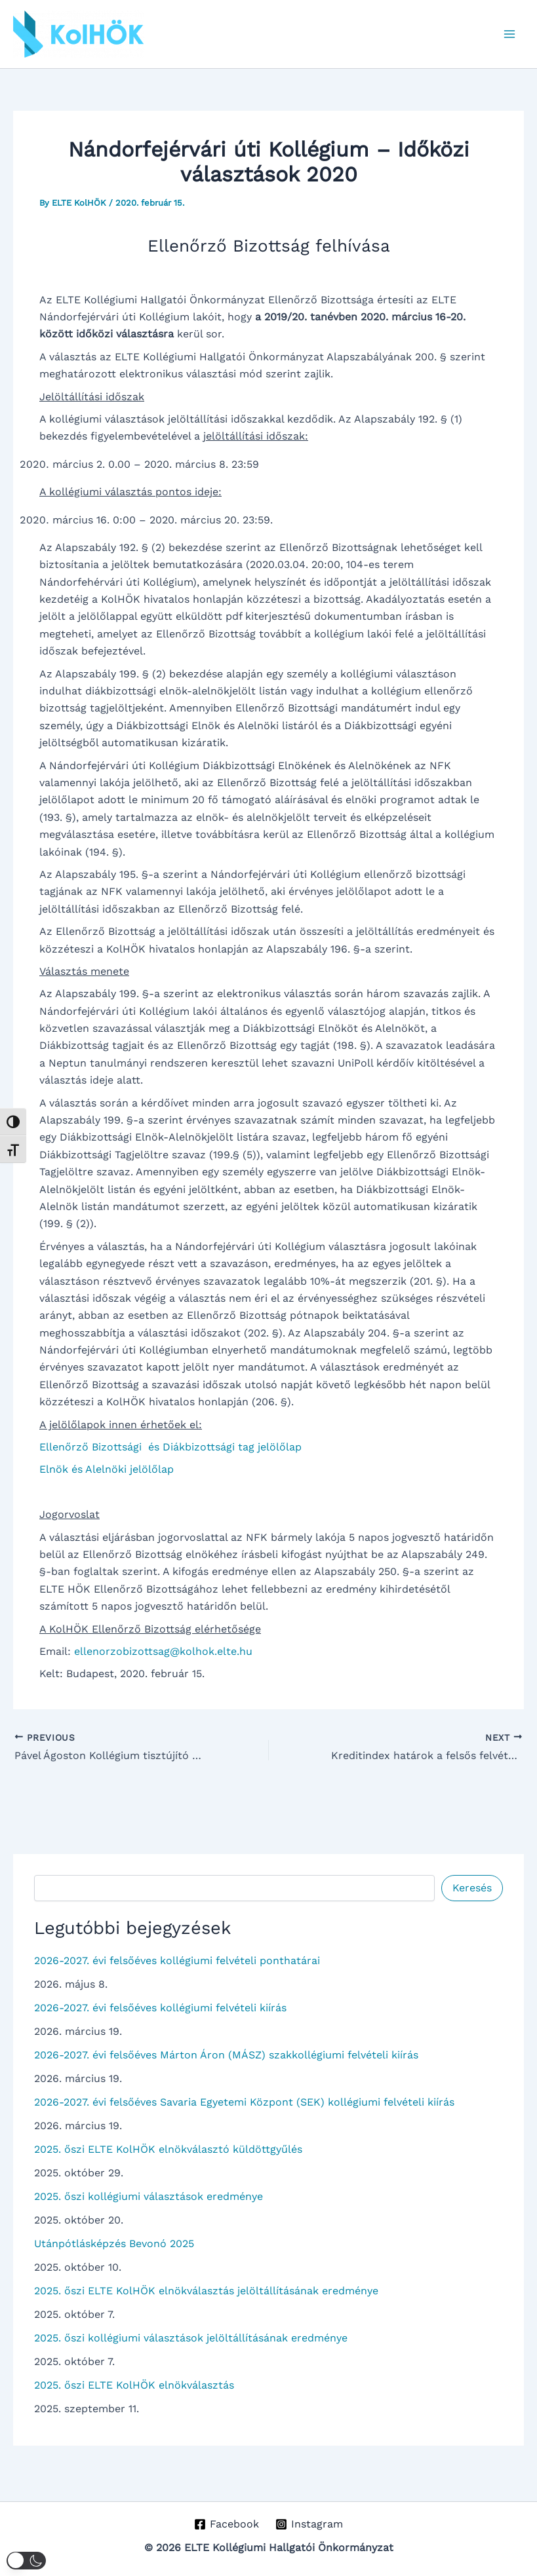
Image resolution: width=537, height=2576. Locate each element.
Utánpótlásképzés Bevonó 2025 (114, 2243)
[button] (26, 2560)
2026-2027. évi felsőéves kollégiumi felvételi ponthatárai (177, 1960)
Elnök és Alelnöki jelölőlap (106, 1469)
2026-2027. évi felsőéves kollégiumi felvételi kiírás (160, 2007)
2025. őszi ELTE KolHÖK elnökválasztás (134, 2385)
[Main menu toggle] (509, 34)
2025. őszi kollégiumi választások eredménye (148, 2196)
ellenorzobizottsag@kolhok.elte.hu (163, 1651)
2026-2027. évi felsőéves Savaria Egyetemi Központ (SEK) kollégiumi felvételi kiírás (244, 2102)
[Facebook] (227, 2524)
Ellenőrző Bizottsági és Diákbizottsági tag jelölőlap (170, 1447)
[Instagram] (309, 2524)
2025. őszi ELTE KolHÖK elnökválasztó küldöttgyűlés (168, 2149)
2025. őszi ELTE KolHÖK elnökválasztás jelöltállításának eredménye (206, 2290)
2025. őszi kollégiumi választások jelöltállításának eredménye (191, 2338)
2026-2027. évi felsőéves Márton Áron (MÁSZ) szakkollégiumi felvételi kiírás (226, 2055)
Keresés (472, 1888)
